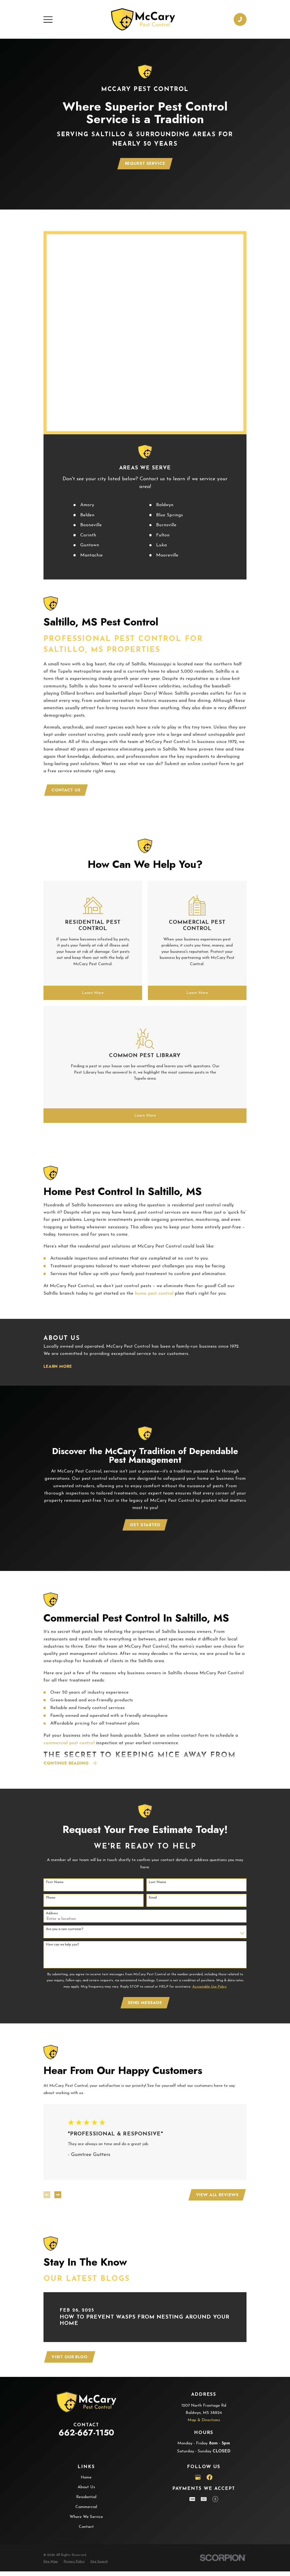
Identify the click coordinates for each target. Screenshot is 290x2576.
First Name (54, 1688)
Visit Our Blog (70, 2164)
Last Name (157, 1688)
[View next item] (57, 2001)
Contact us (66, 594)
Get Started (145, 1329)
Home (86, 2285)
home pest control (154, 1098)
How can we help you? (62, 1750)
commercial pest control (70, 1548)
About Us (86, 2295)
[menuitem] (51, 2369)
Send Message (145, 1808)
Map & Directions (204, 2228)
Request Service (145, 164)
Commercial (86, 2315)
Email (153, 1703)
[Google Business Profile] (198, 2285)
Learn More (58, 1170)
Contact (86, 2334)
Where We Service (86, 2324)
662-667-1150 (86, 2240)
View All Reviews (216, 2001)
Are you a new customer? (64, 1735)
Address (52, 1719)
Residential (86, 2305)
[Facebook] (209, 2285)
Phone (50, 1703)
